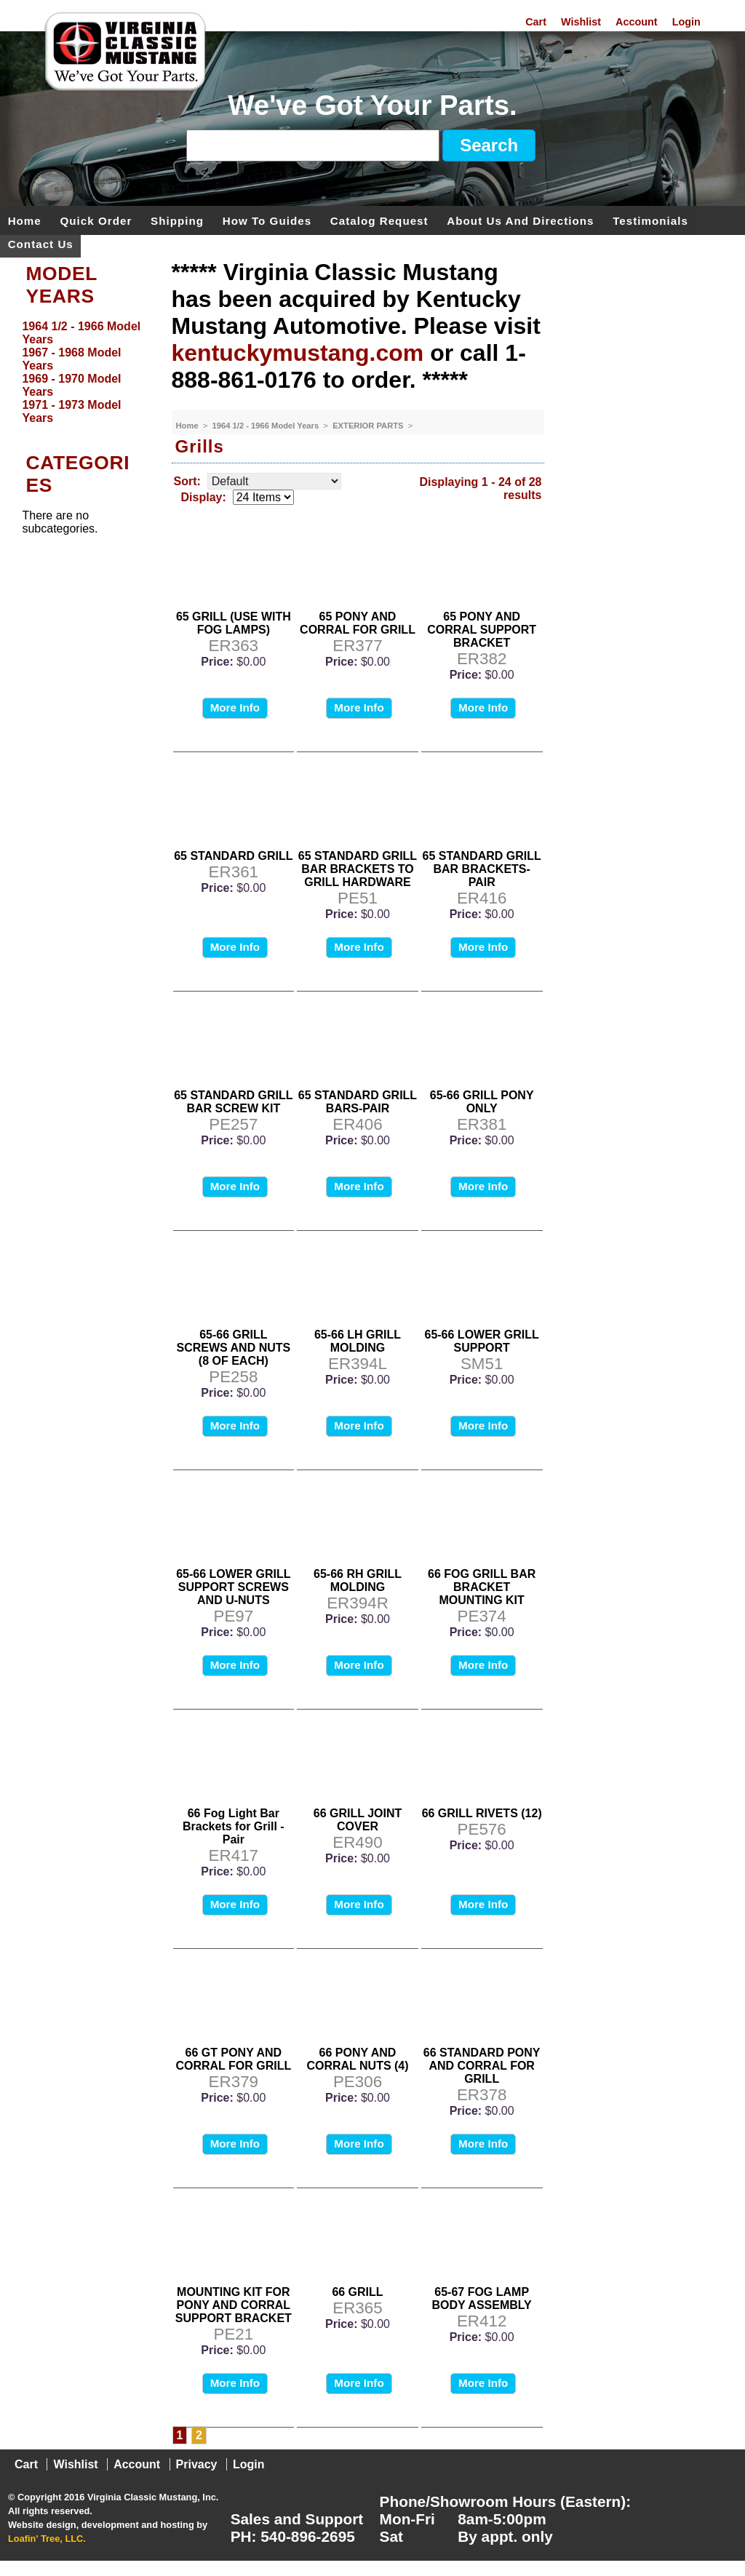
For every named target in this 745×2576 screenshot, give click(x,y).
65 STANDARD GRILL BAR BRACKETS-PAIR (482, 869)
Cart (535, 22)
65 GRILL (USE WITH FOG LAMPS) (233, 623)
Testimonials (650, 220)
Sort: (187, 481)
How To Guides (267, 220)
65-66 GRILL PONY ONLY (482, 1101)
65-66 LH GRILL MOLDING (357, 1341)
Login (686, 22)
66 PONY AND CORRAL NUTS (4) (357, 2059)
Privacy (197, 2464)
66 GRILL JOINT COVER (358, 1820)
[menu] (82, 372)
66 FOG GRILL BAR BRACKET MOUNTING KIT (481, 1587)
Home (24, 220)
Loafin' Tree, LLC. (47, 2538)
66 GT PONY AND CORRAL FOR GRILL (233, 2059)
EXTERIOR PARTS (369, 425)
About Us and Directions (520, 220)
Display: (203, 497)
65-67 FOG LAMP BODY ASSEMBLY (482, 2298)
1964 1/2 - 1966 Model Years (267, 425)
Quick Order (96, 220)
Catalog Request (379, 220)
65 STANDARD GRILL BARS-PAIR (357, 1101)
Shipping (177, 220)
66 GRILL (357, 2292)
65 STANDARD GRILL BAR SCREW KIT (233, 1101)
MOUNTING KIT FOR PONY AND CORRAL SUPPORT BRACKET (233, 2305)
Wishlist (581, 22)
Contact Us (40, 243)
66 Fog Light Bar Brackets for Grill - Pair (233, 1826)
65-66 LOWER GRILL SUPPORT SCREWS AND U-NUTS (233, 1587)
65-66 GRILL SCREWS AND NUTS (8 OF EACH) (233, 1347)
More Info (235, 707)
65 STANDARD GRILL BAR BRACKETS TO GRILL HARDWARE (357, 869)
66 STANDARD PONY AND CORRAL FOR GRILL (482, 2065)
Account (636, 22)
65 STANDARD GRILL (233, 856)
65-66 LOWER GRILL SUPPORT (481, 1341)
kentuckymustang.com (298, 353)
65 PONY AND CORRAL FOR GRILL (357, 623)
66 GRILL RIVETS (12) (482, 1813)
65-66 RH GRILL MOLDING (358, 1580)
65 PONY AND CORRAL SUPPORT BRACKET (481, 629)
